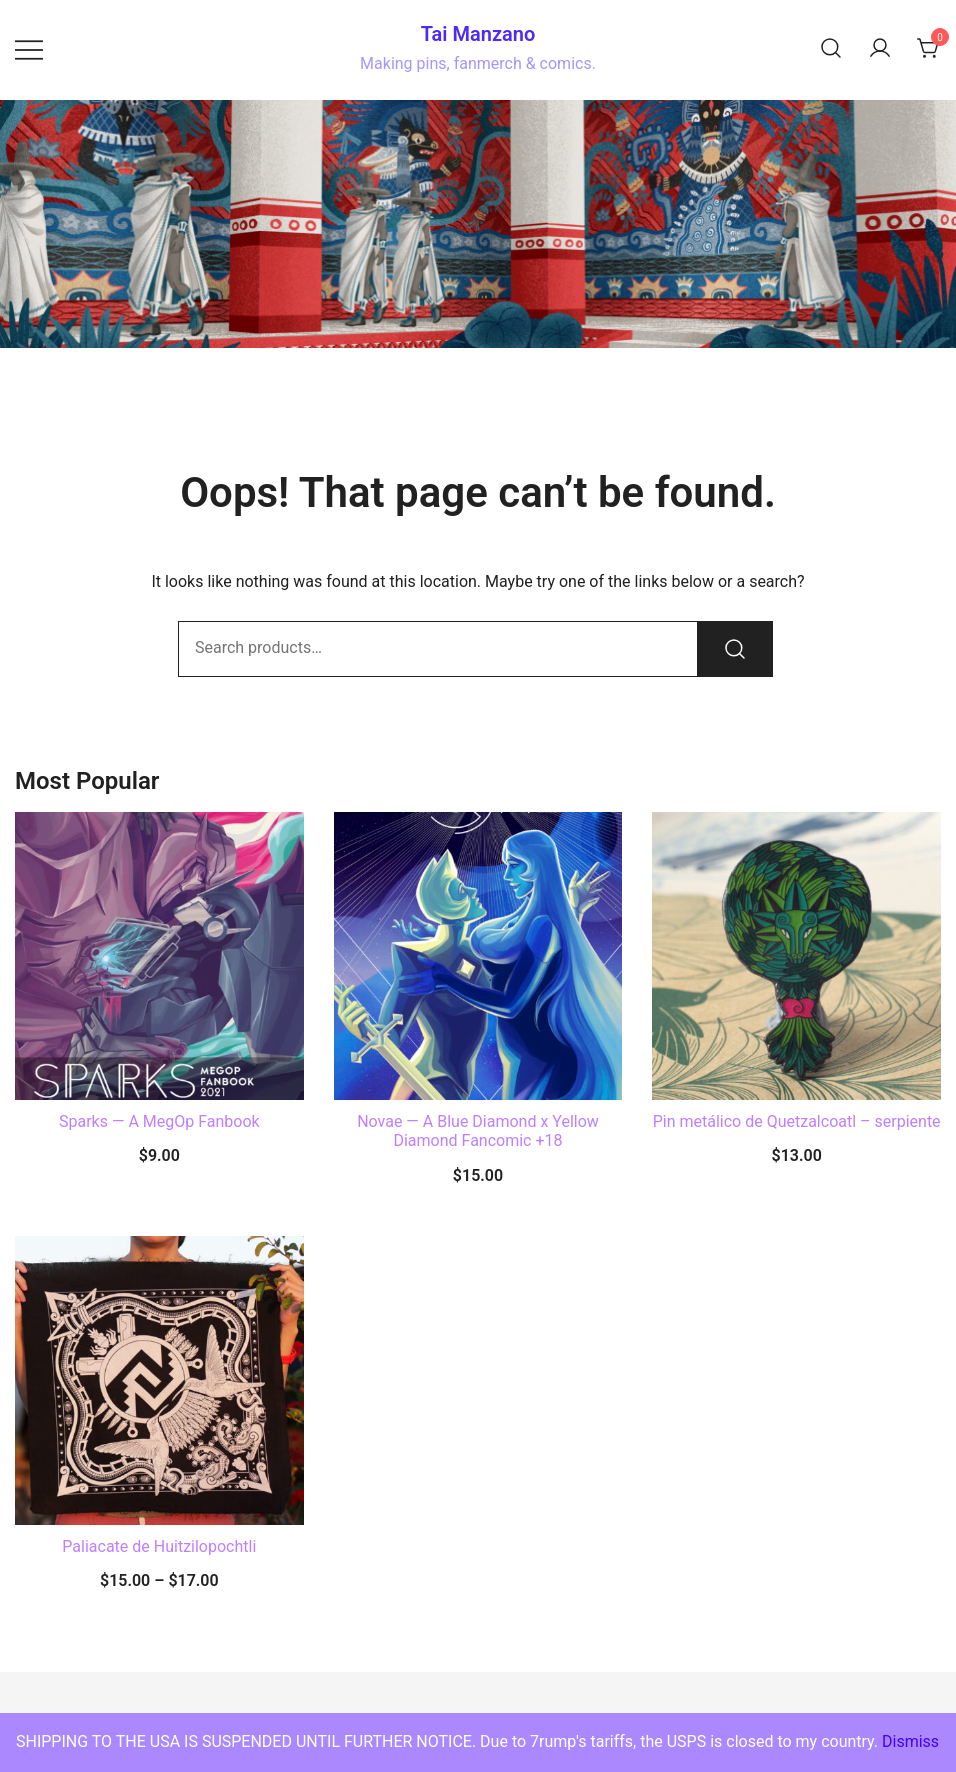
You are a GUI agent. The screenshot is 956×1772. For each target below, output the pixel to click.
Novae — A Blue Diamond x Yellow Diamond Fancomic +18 (478, 1131)
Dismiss (910, 1741)
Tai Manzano (478, 34)
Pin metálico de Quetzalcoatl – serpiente (797, 1121)
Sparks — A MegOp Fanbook (159, 1121)
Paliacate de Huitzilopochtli (159, 1546)
